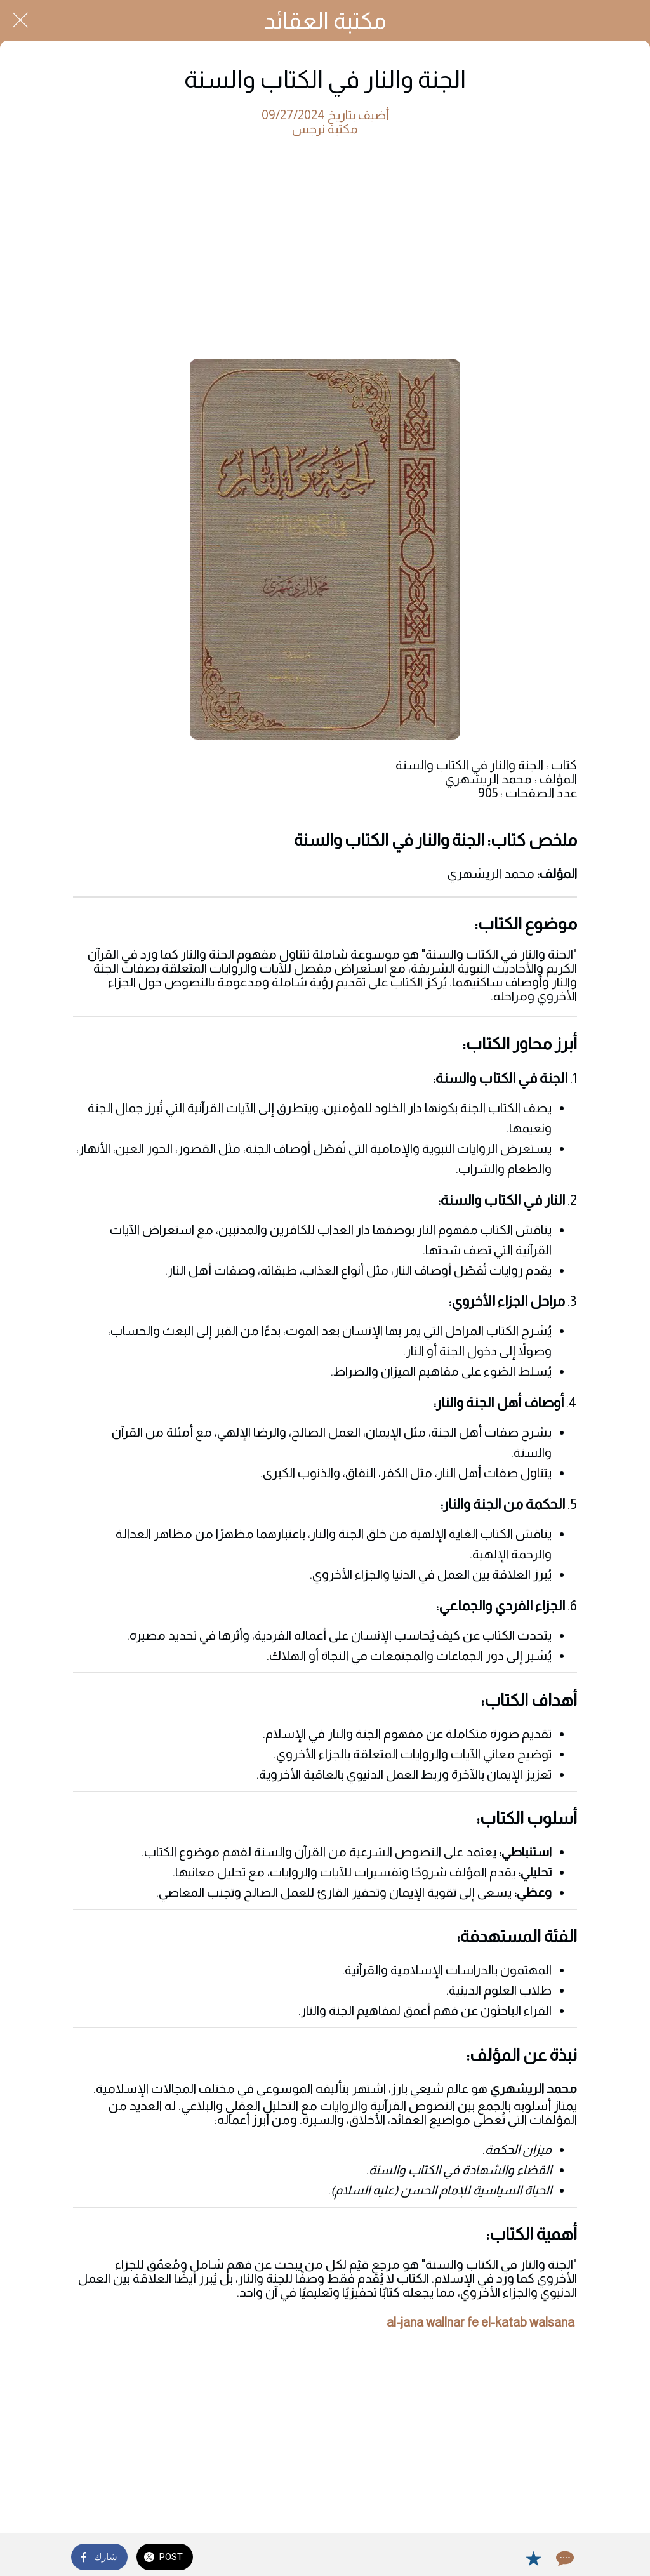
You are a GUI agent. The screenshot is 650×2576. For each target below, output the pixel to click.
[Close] (20, 20)
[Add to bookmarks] (533, 2558)
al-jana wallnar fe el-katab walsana (480, 2322)
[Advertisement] (325, 257)
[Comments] (563, 2558)
